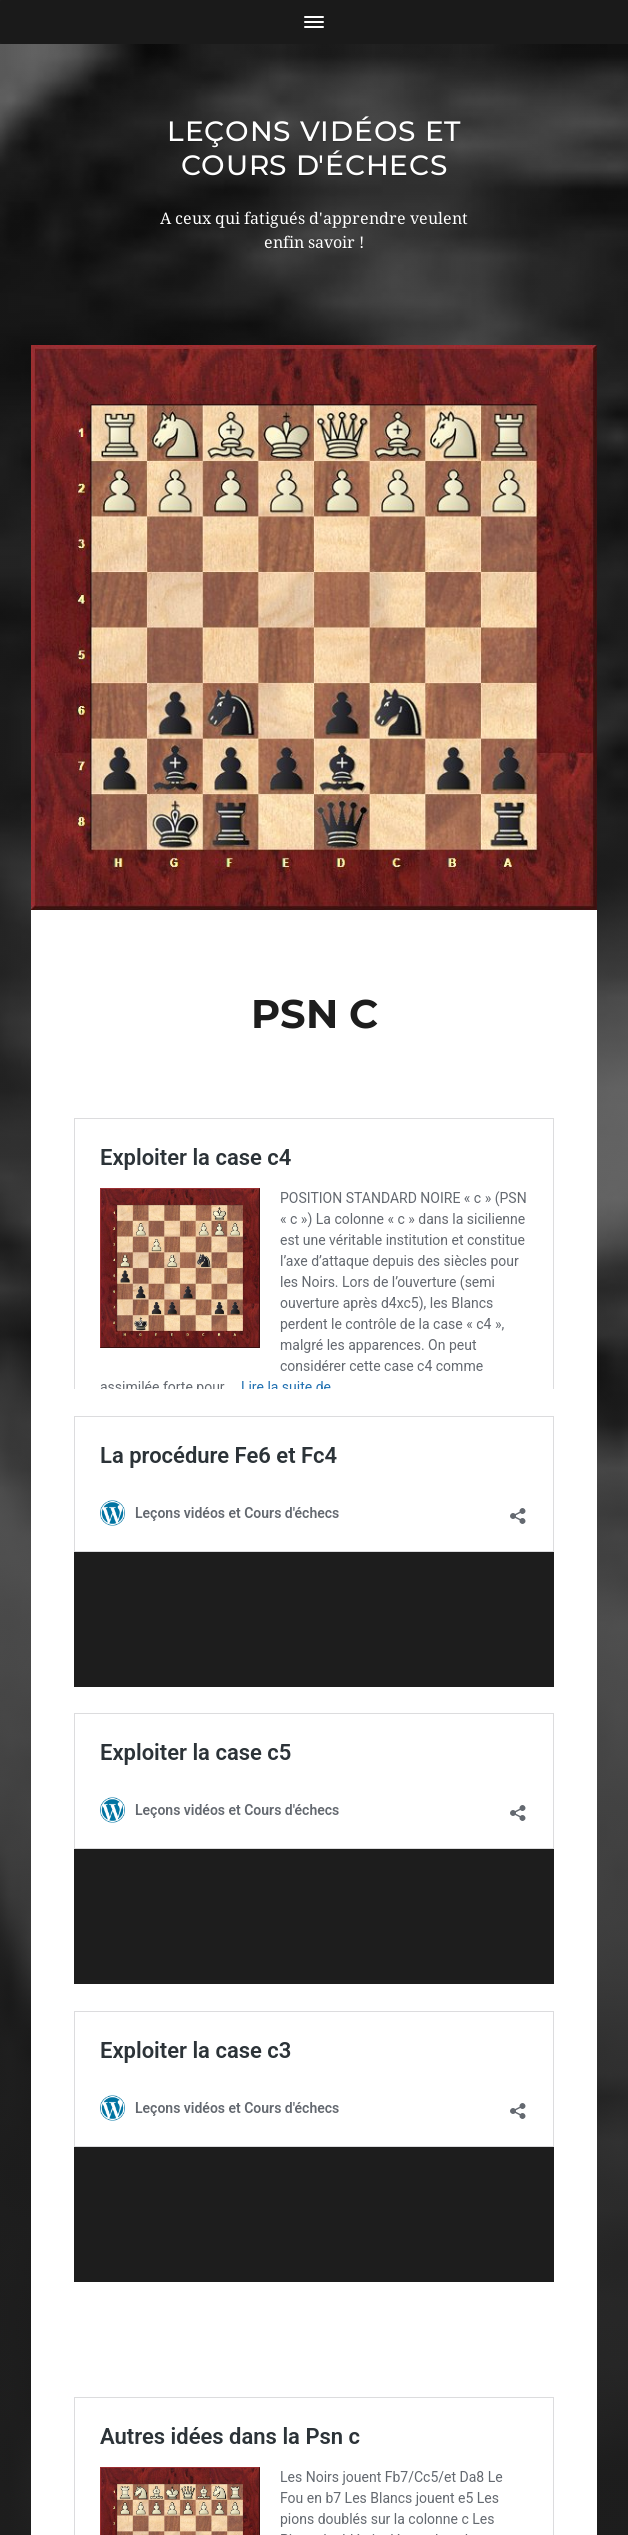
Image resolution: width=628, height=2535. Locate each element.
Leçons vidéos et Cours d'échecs (314, 148)
